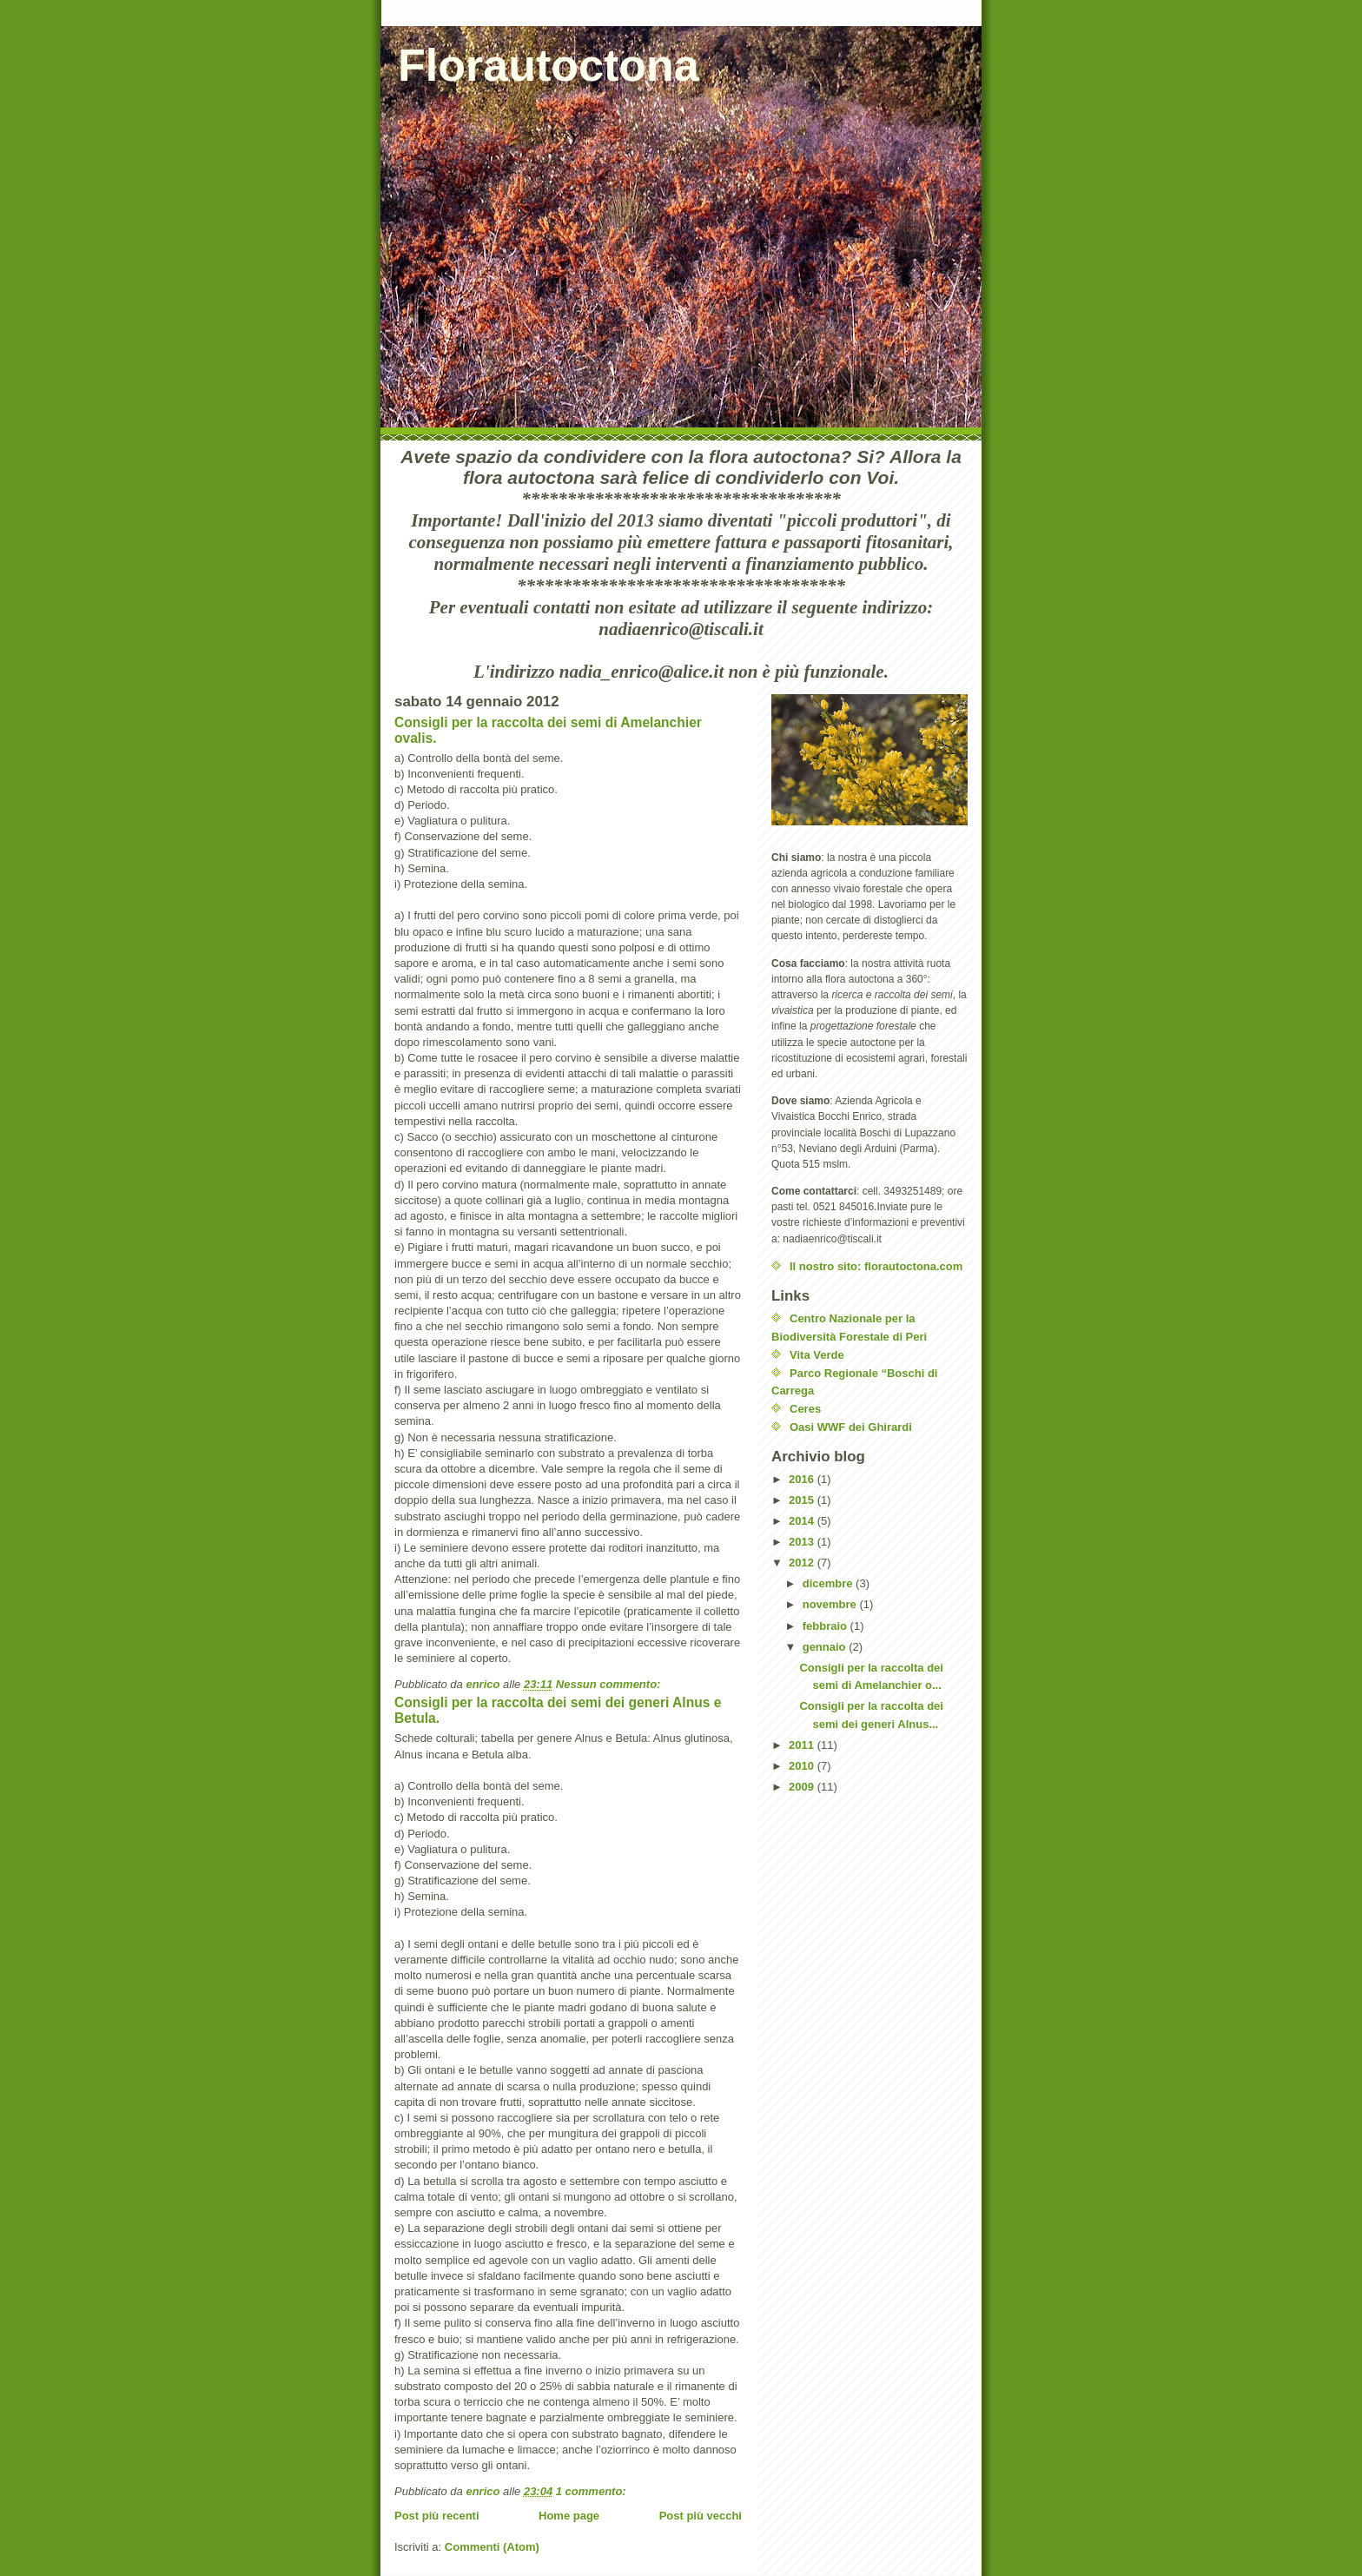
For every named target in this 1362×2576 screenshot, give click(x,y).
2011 (803, 1745)
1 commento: (593, 2491)
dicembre (829, 1583)
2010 (803, 1765)
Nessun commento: (610, 1684)
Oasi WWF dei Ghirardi (851, 1427)
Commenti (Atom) (492, 2546)
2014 (803, 1520)
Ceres (805, 1408)
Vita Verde (817, 1354)
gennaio (826, 1646)
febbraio (826, 1625)
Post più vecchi (700, 2515)
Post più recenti (436, 2515)
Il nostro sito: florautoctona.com (876, 1266)
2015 (803, 1500)
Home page (569, 2515)
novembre (831, 1604)
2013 (803, 1541)
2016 (803, 1479)
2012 (803, 1562)
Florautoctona (548, 65)
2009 (803, 1786)
